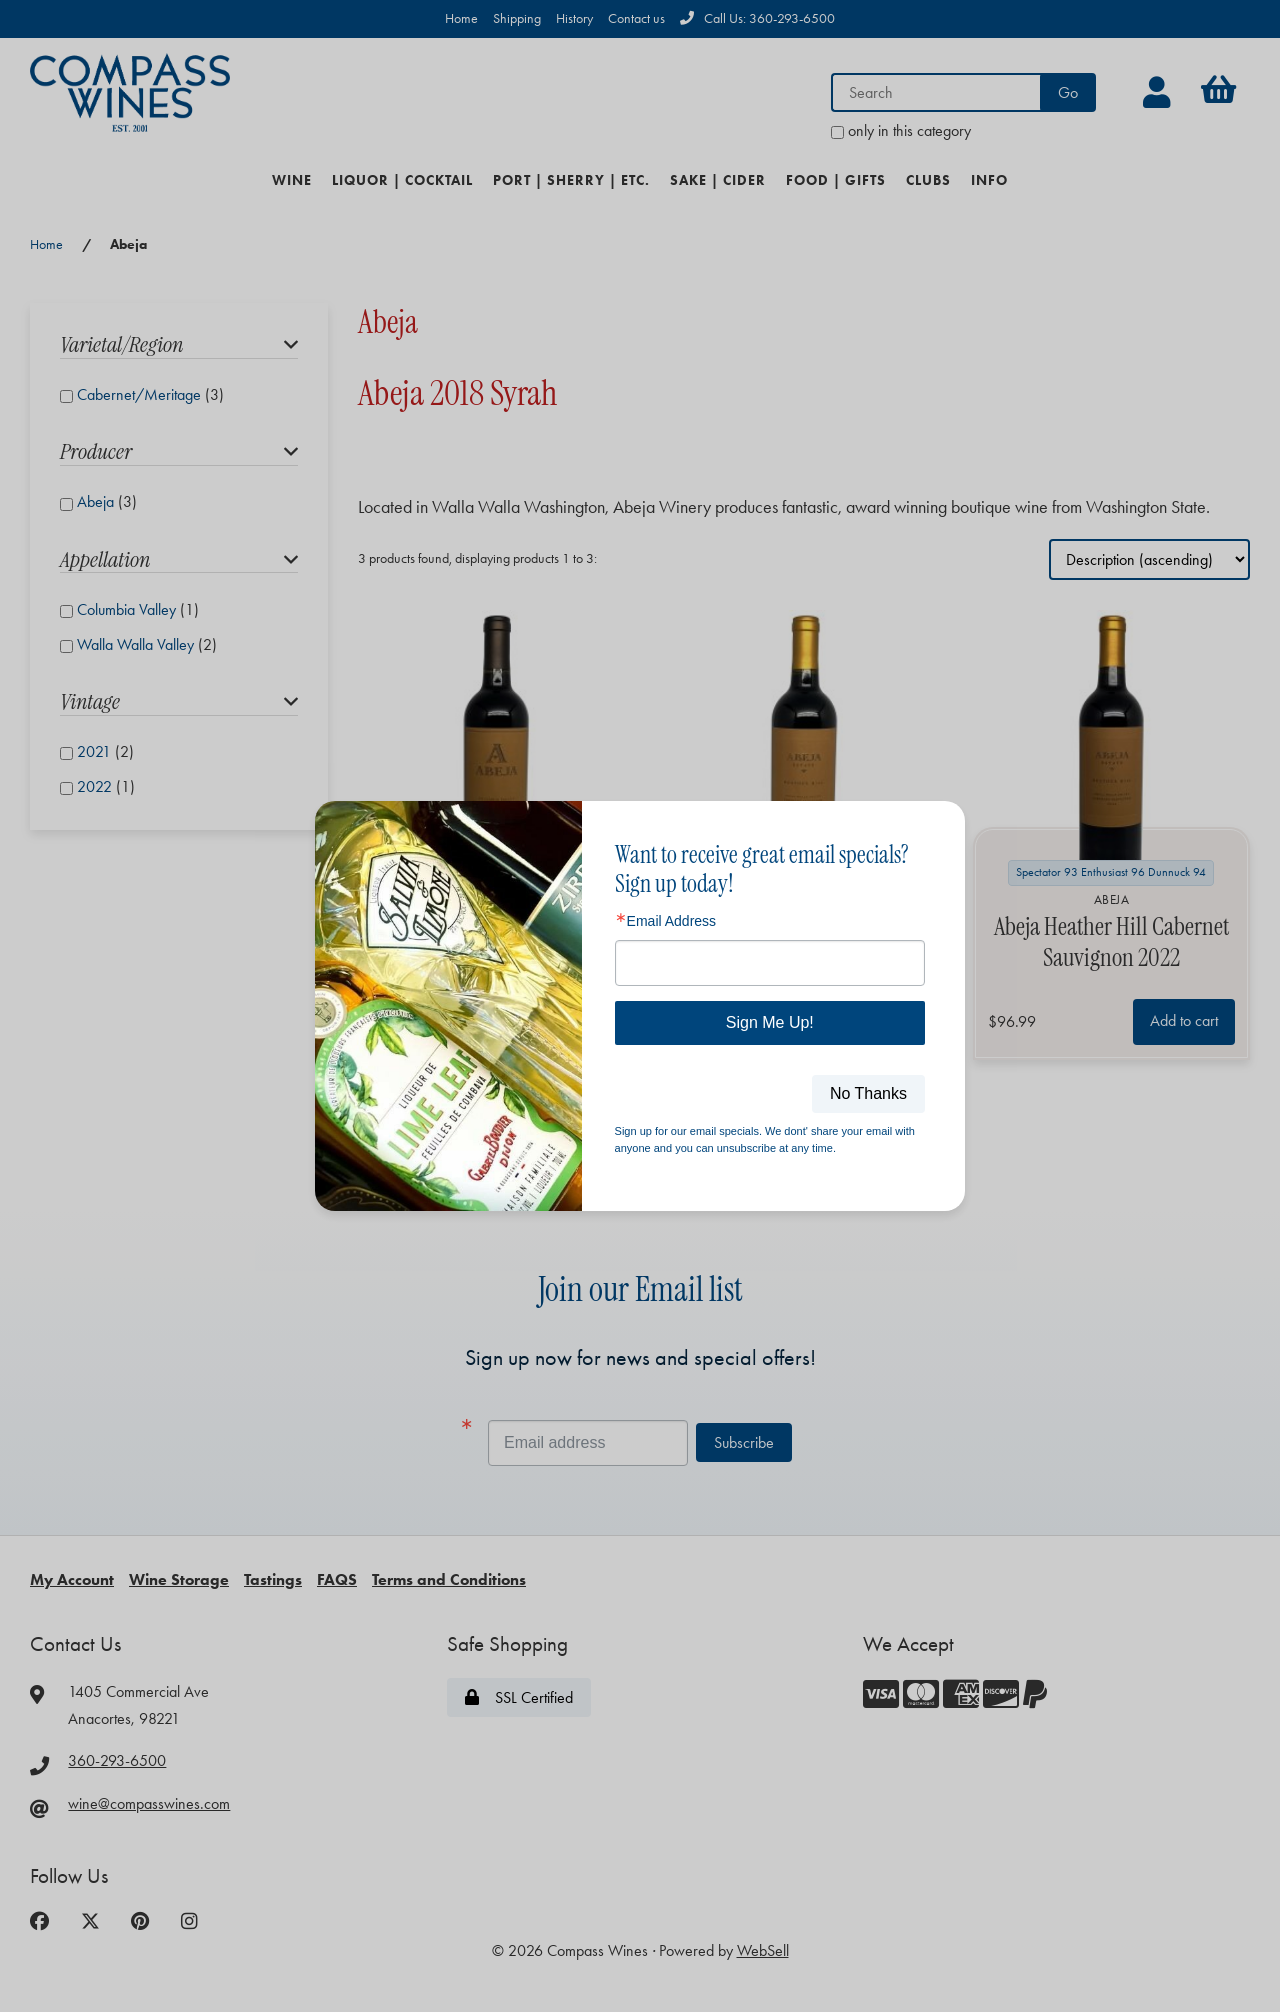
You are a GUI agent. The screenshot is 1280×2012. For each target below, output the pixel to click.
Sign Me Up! (770, 1022)
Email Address (671, 921)
